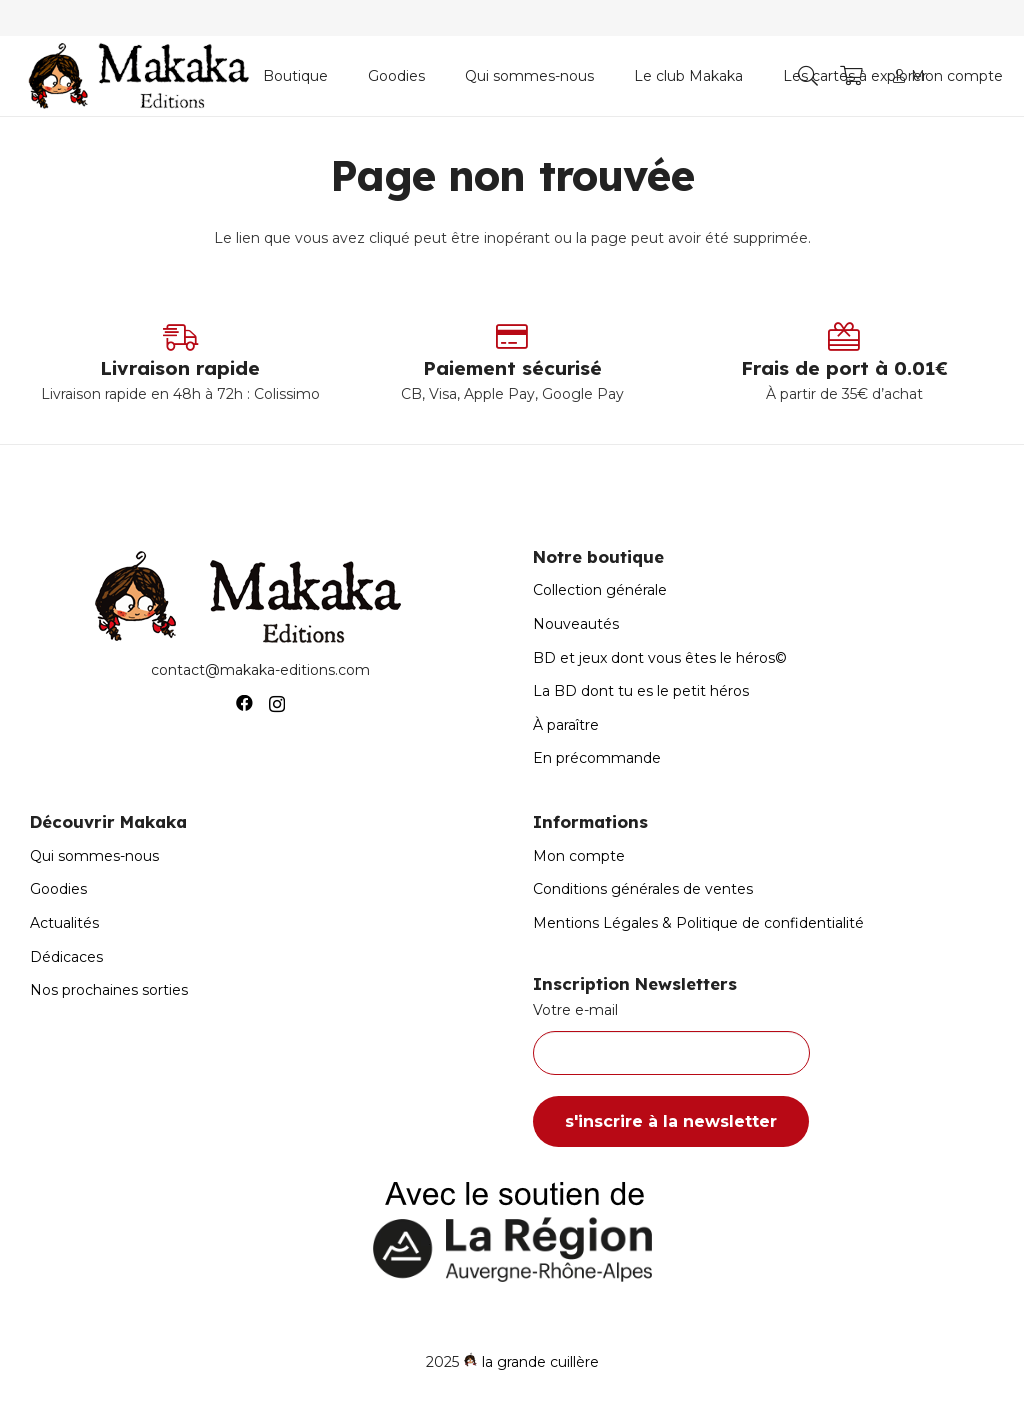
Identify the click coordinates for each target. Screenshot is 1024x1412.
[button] (808, 76)
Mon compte (579, 856)
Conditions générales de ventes (643, 889)
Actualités (64, 923)
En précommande (597, 758)
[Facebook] (244, 703)
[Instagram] (277, 704)
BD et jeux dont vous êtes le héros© (660, 658)
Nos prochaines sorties (109, 990)
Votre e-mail (763, 1038)
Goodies (58, 889)
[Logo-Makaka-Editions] (143, 76)
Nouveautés (576, 624)
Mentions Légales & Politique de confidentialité (698, 923)
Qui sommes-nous (94, 856)
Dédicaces (66, 957)
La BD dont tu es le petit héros (641, 691)
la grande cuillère (540, 1362)
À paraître (566, 725)
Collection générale (600, 590)
